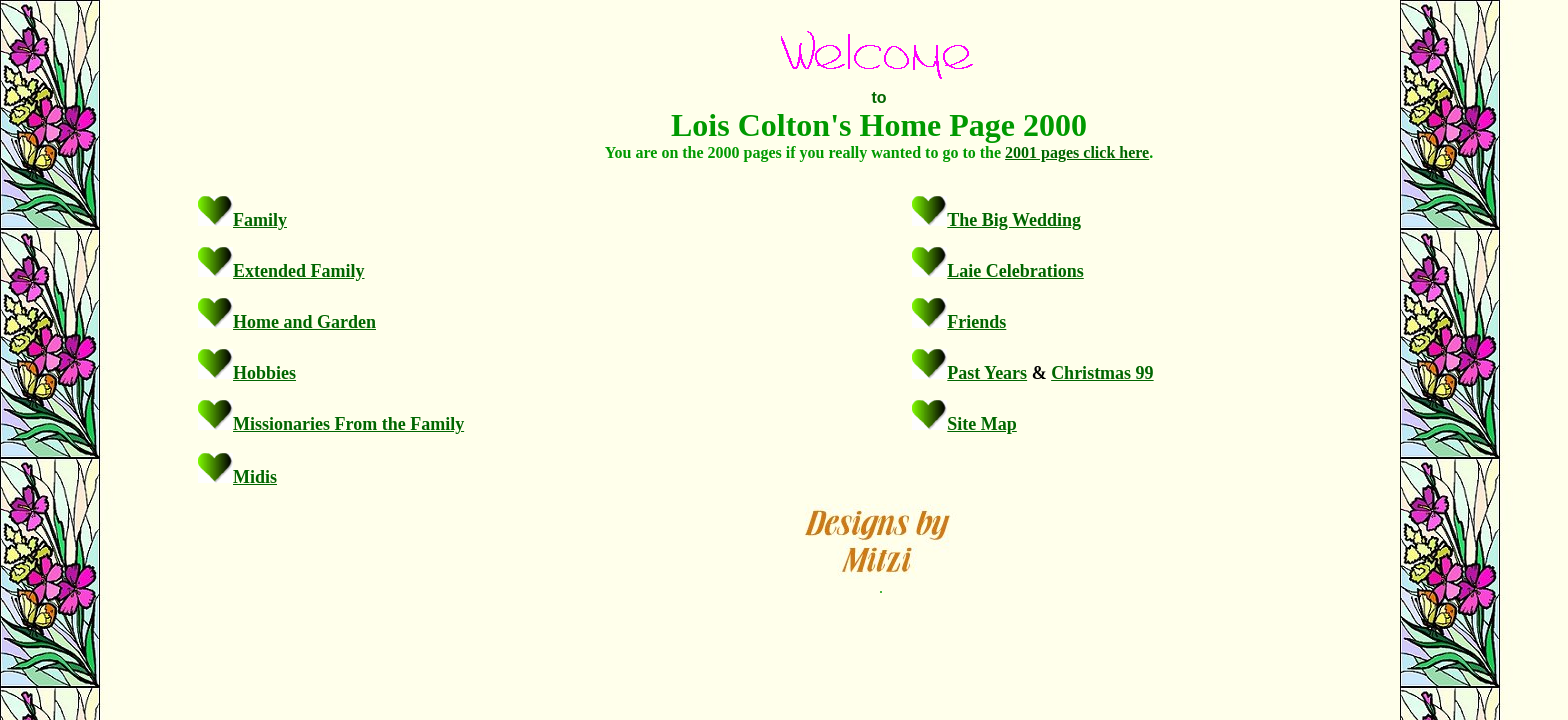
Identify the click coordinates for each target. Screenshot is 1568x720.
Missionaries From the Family (348, 424)
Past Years (987, 373)
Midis (255, 477)
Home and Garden (304, 322)
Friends (976, 322)
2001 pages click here (1077, 152)
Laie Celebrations (1015, 271)
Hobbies (264, 373)
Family (260, 220)
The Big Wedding (1014, 220)
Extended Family (299, 271)
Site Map (982, 424)
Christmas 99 (1102, 373)
